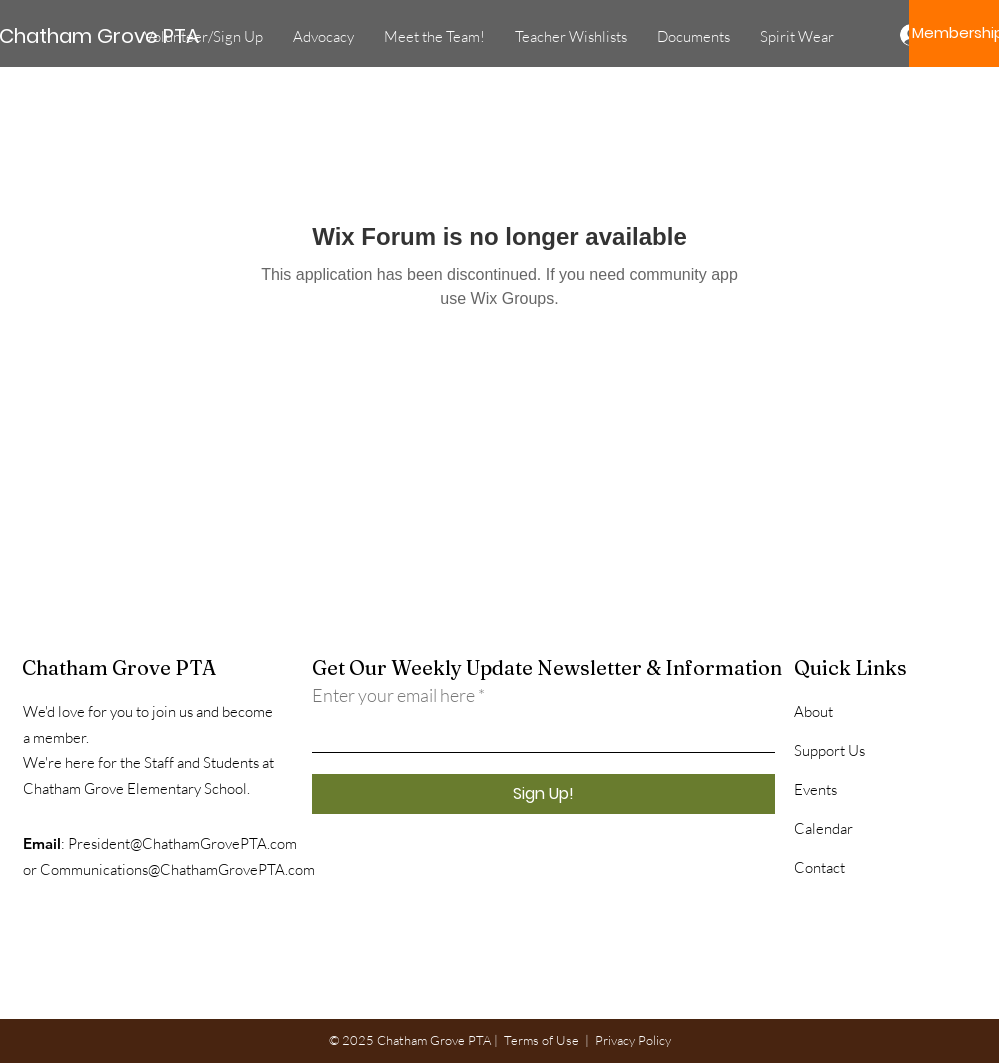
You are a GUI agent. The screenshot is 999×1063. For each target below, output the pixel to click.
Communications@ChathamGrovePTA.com (177, 869)
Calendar (823, 828)
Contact (819, 867)
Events (815, 789)
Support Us (829, 750)
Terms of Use (541, 1040)
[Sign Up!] (543, 794)
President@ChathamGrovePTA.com (182, 843)
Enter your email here (393, 695)
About (813, 711)
